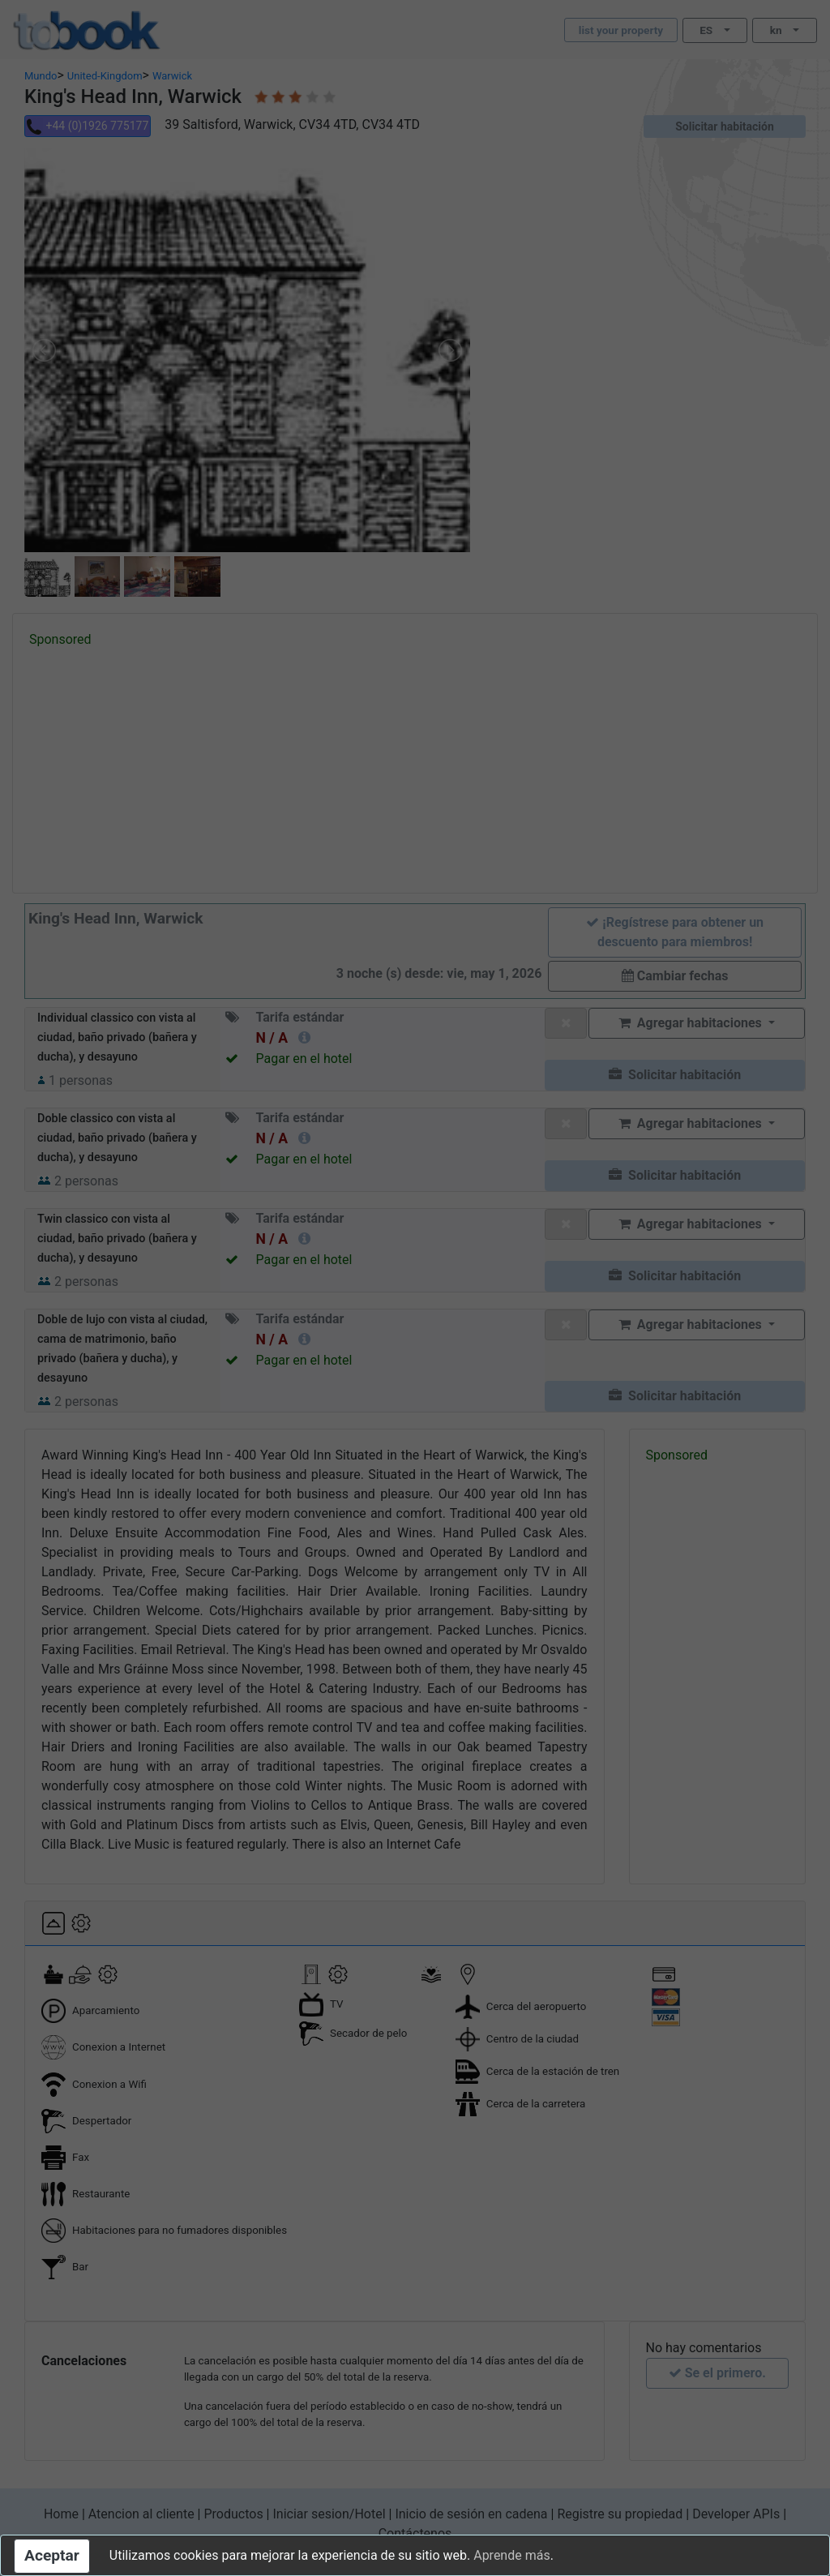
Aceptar (51, 2555)
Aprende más (511, 2555)
